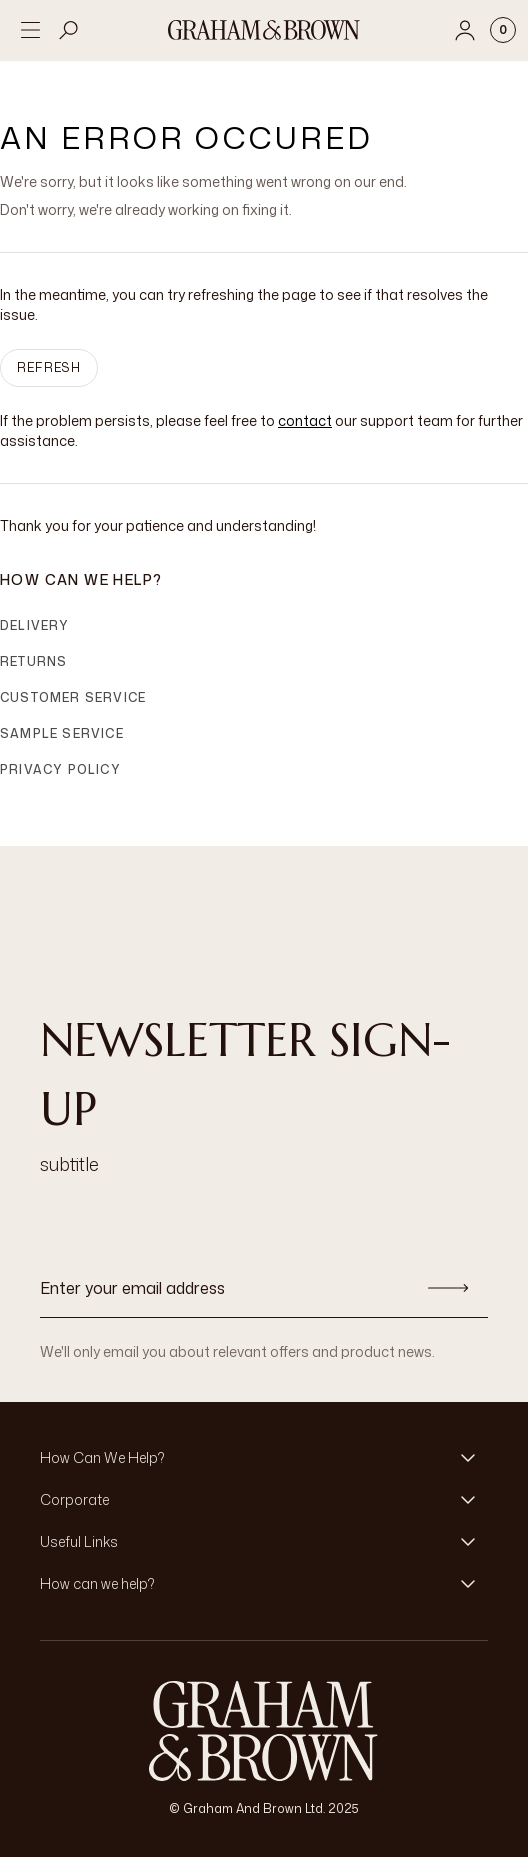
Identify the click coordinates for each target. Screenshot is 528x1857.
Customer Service (73, 697)
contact (305, 420)
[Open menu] (30, 30)
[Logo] (264, 30)
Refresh (49, 367)
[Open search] (69, 30)
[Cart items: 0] (503, 30)
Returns (33, 661)
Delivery (35, 625)
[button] (264, 1458)
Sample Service (62, 733)
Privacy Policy (60, 769)
